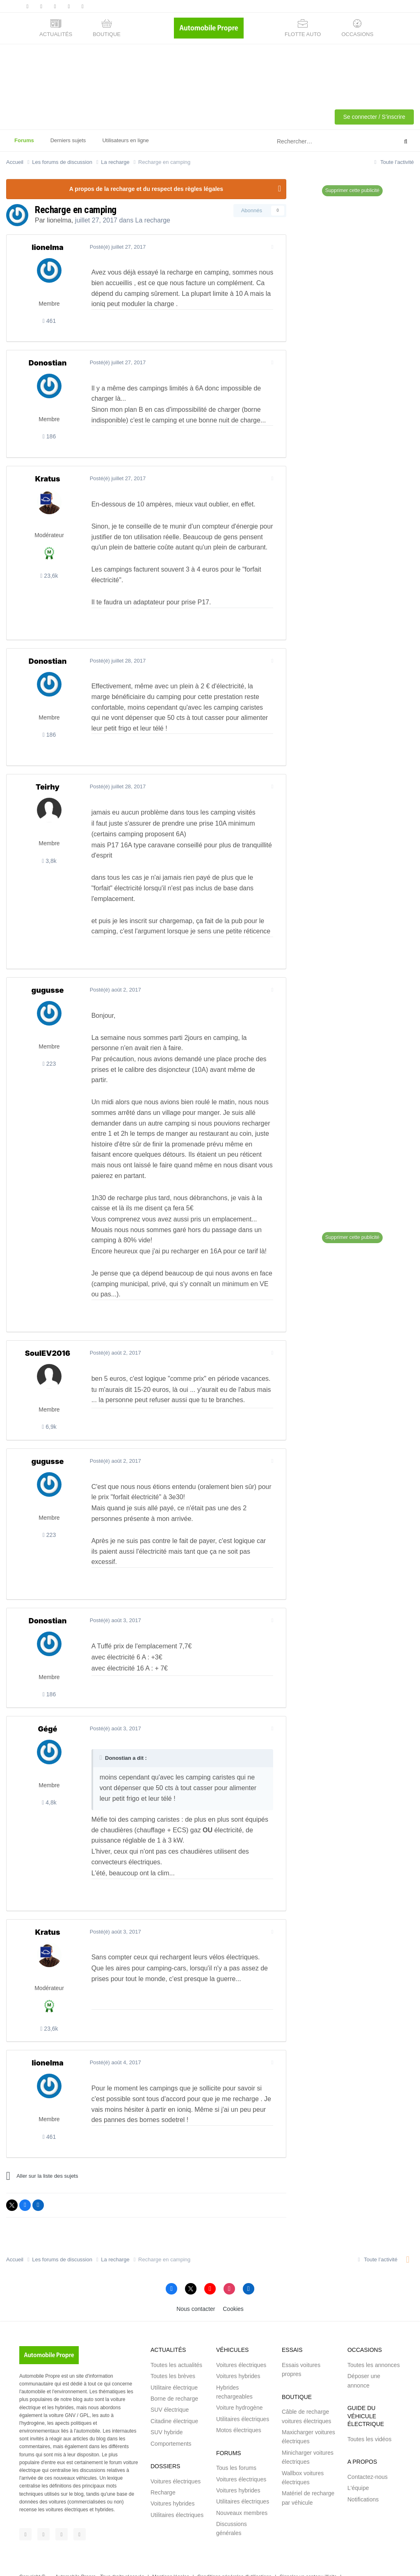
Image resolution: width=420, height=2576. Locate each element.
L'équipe (358, 2467)
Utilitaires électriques (177, 2493)
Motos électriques (238, 2409)
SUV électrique (170, 2388)
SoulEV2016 (47, 1342)
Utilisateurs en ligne (125, 140)
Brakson (173, 2564)
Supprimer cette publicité (352, 190)
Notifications (363, 2478)
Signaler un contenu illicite (308, 2556)
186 (49, 436)
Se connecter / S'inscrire (374, 116)
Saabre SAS (98, 2564)
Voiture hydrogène (239, 2386)
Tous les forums (236, 2447)
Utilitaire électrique (174, 2366)
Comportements (171, 2422)
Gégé (47, 1708)
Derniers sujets (68, 140)
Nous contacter (195, 2288)
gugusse (48, 990)
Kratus (47, 478)
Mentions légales (170, 2556)
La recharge (152, 220)
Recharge (163, 2471)
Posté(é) (117, 247)
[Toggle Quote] (100, 1736)
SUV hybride (167, 2411)
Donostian (48, 363)
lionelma (59, 220)
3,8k (49, 861)
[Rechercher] (316, 141)
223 (49, 1063)
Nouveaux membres (241, 2491)
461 (49, 321)
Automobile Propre (75, 2556)
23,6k (49, 575)
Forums (24, 144)
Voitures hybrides (172, 2482)
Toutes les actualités (176, 2344)
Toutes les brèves (173, 2355)
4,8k (49, 1781)
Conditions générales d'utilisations (234, 2556)
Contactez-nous (367, 2456)
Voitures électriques (176, 2460)
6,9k (49, 1416)
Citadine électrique (174, 2400)
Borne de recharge (174, 2377)
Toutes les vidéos (369, 2418)
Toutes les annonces (373, 2344)
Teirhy (47, 787)
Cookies (233, 2288)
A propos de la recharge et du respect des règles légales (146, 189)
